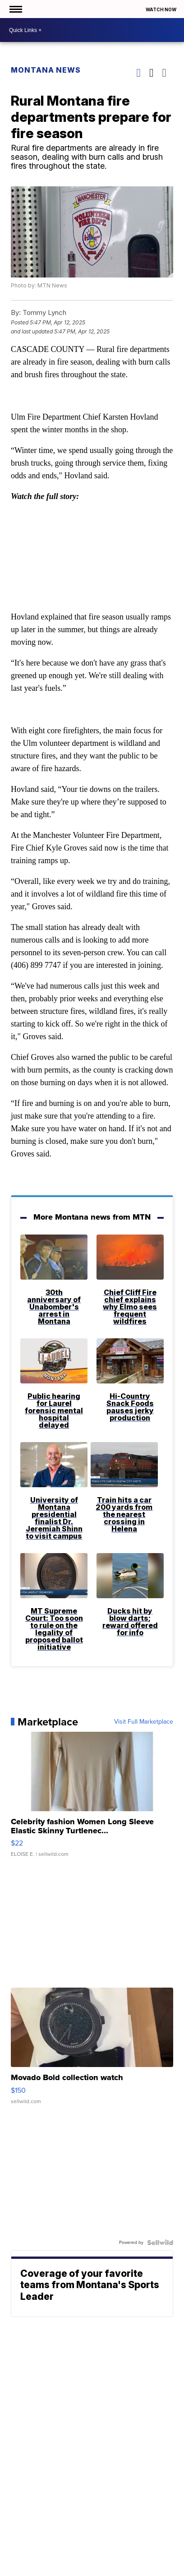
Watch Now (161, 9)
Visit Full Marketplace (143, 1722)
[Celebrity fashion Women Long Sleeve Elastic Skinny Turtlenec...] (92, 1799)
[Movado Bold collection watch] (92, 2050)
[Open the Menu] (15, 9)
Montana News (46, 69)
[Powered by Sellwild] (160, 2242)
